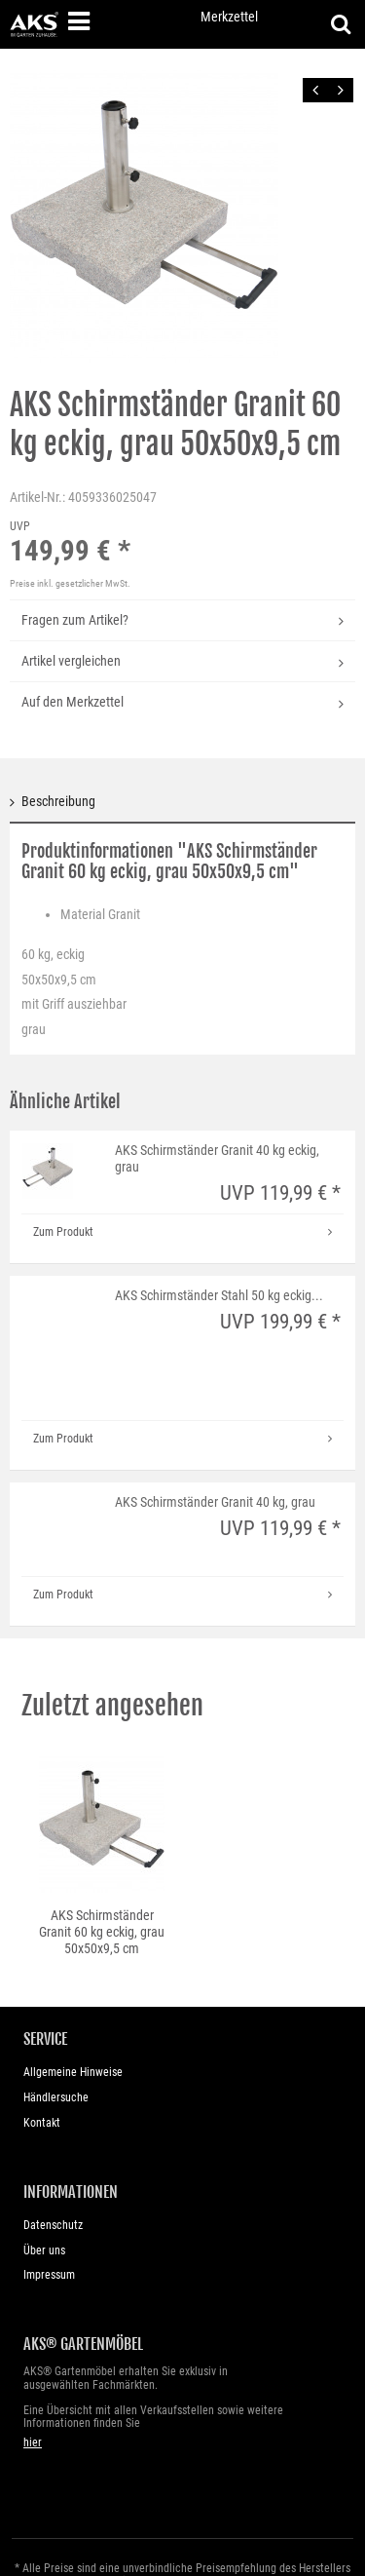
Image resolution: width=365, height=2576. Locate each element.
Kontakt (41, 2123)
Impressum (49, 2275)
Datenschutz (53, 2225)
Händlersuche (56, 2097)
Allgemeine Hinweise (73, 2072)
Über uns (44, 2250)
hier (32, 2442)
